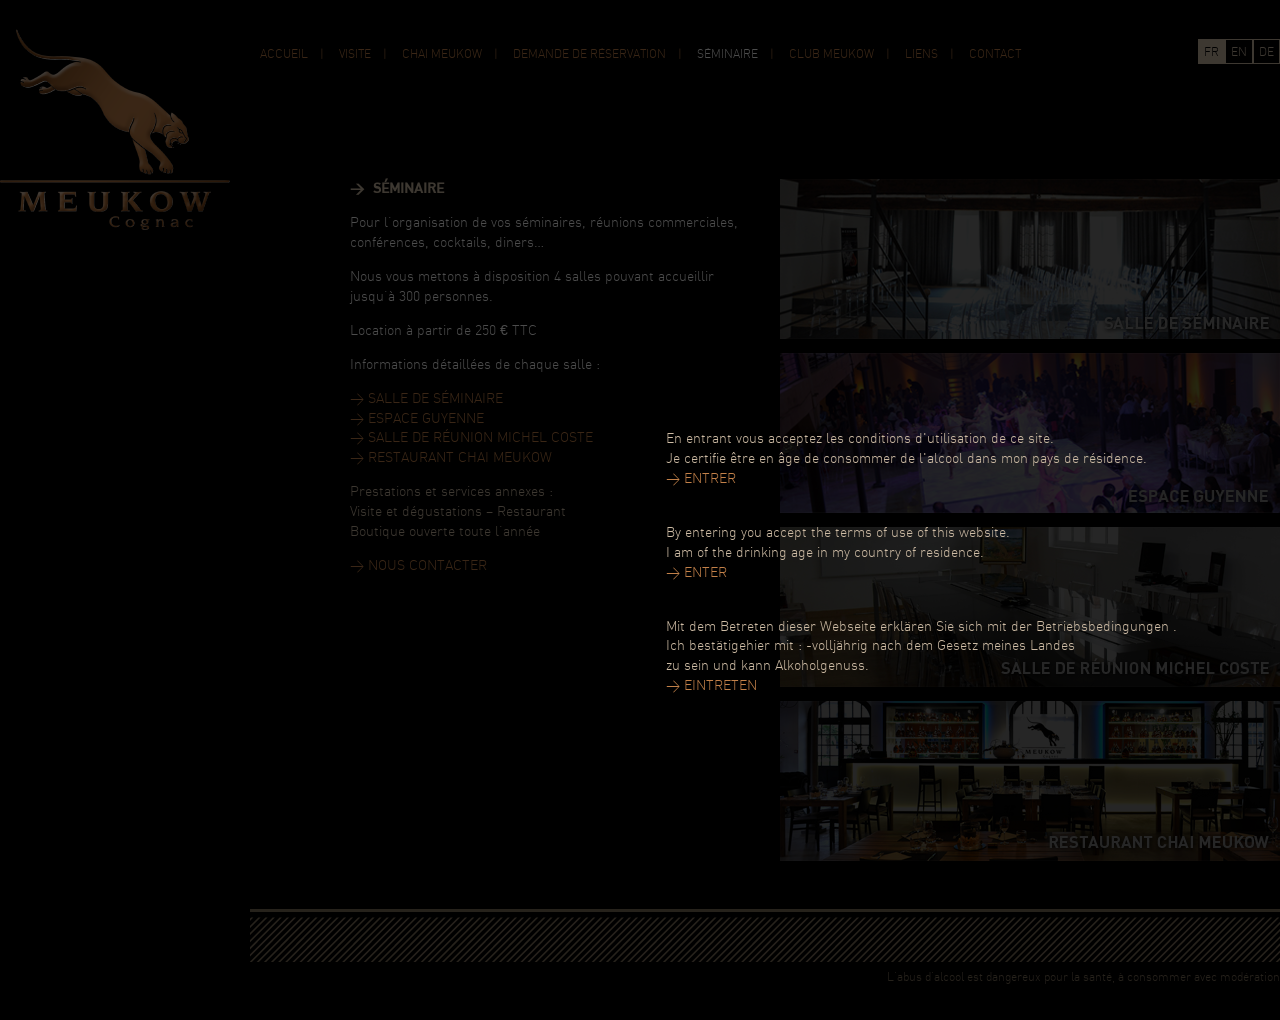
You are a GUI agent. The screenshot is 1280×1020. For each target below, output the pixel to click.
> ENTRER (701, 479)
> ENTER (696, 573)
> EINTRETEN (711, 686)
